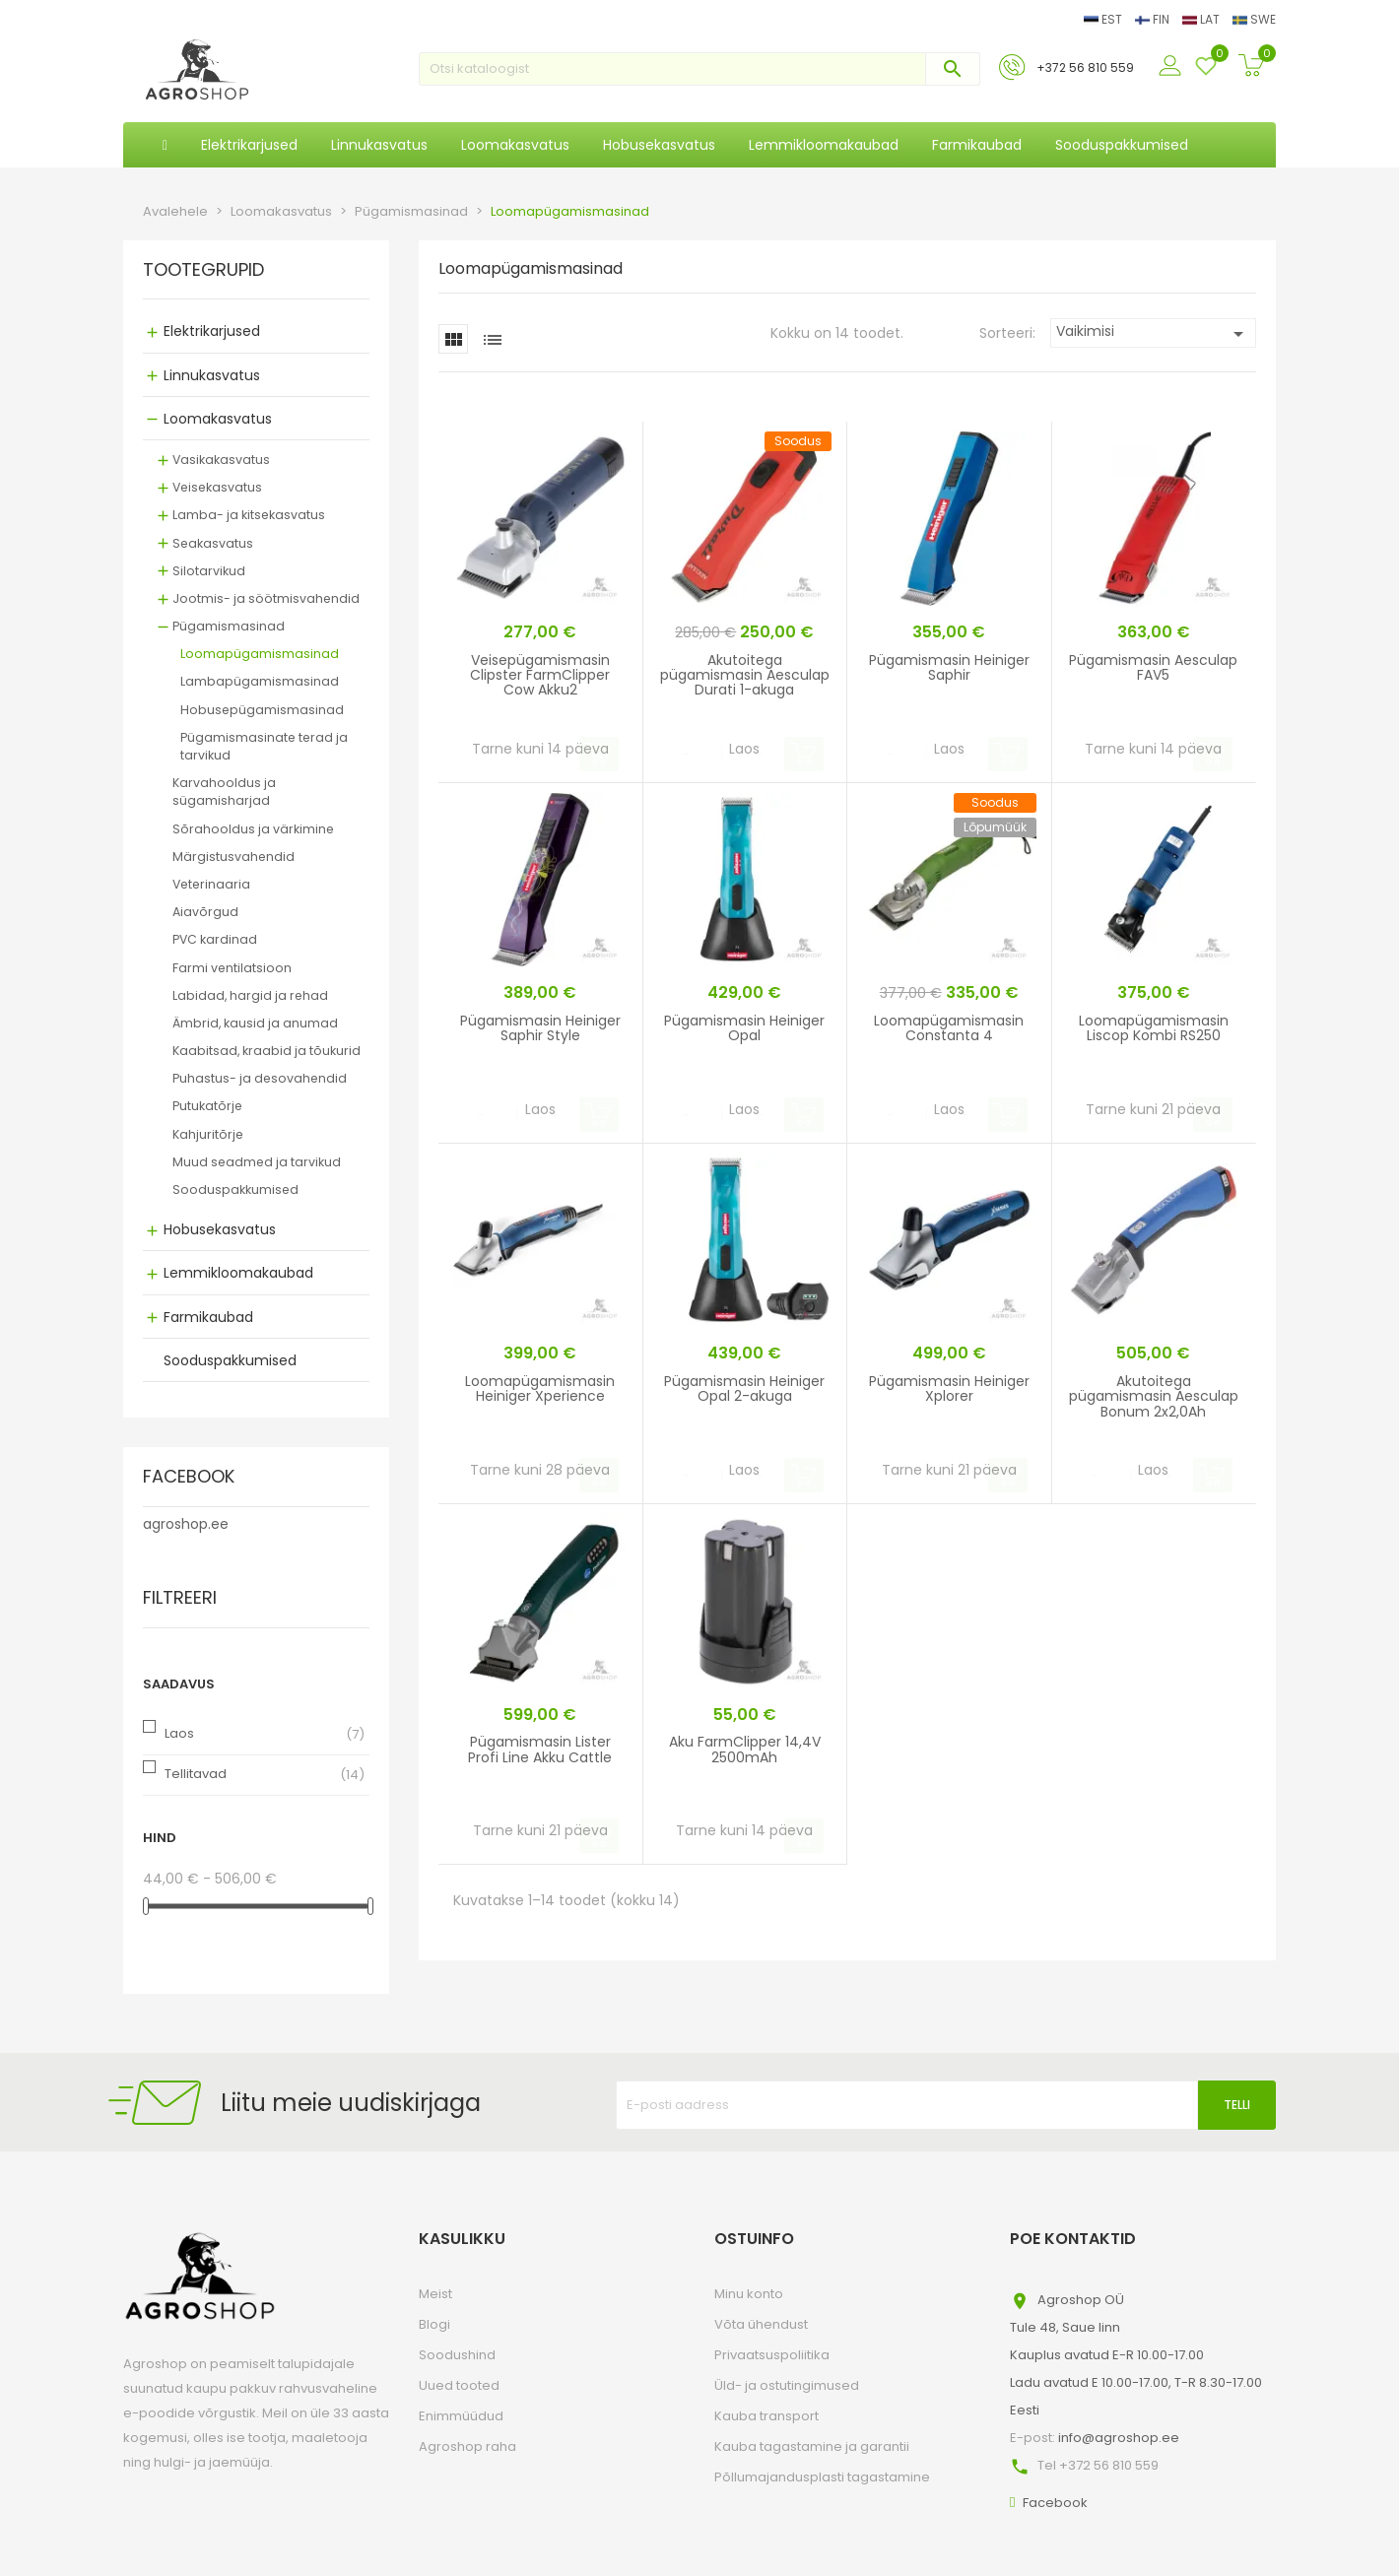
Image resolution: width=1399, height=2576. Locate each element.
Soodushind (457, 2354)
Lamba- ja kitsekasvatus (248, 514)
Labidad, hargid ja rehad (250, 995)
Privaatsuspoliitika (772, 2354)
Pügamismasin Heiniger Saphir (949, 667)
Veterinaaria (211, 884)
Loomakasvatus (218, 419)
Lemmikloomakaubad (238, 1273)
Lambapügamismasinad (259, 681)
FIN (1153, 19)
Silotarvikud (208, 570)
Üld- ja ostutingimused (786, 2385)
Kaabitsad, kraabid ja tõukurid (266, 1050)
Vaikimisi (1153, 333)
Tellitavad (196, 1773)
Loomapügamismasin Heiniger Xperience (540, 1388)
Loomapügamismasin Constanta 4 (949, 1028)
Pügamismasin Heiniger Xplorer (949, 1388)
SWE (1254, 19)
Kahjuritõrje (207, 1134)
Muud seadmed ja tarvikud (256, 1162)
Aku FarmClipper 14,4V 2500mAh (745, 1749)
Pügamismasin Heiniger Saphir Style (540, 1028)
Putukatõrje (207, 1105)
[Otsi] (699, 69)
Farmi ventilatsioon (232, 967)
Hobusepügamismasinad (262, 709)
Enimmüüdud (461, 2416)
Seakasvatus (212, 543)
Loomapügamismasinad (259, 653)
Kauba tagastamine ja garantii (811, 2446)
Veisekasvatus (217, 487)
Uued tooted (459, 2385)
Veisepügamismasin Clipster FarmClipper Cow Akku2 (540, 675)
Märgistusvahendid (233, 856)
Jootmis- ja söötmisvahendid (266, 598)
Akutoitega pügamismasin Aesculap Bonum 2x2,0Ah (1153, 1396)
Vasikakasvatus (221, 459)
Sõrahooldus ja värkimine (253, 829)
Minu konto (748, 2293)
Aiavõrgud (205, 911)
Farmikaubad (208, 1317)
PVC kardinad (214, 939)
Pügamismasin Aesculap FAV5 (1153, 667)
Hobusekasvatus (220, 1229)
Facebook (1055, 2502)
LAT (1202, 19)
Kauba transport (766, 2416)
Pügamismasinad (228, 626)
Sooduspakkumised (235, 1189)
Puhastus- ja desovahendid (259, 1078)
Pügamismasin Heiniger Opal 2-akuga (744, 1388)
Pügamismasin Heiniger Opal (744, 1028)
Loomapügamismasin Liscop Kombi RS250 (1154, 1028)
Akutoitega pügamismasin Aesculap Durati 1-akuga (745, 675)
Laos (179, 1733)
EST (1104, 19)
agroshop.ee (186, 1524)
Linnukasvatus (212, 375)
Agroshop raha (467, 2446)
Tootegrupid (203, 271)
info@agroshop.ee (1118, 2437)
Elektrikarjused (212, 331)
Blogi (434, 2324)
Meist (435, 2293)
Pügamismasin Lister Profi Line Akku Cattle (540, 1749)
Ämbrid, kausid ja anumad (255, 1023)
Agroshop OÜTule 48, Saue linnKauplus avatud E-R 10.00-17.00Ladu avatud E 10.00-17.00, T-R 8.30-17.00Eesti (1136, 2354)
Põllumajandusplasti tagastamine (822, 2477)
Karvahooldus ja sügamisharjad (224, 791)
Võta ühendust (761, 2324)
